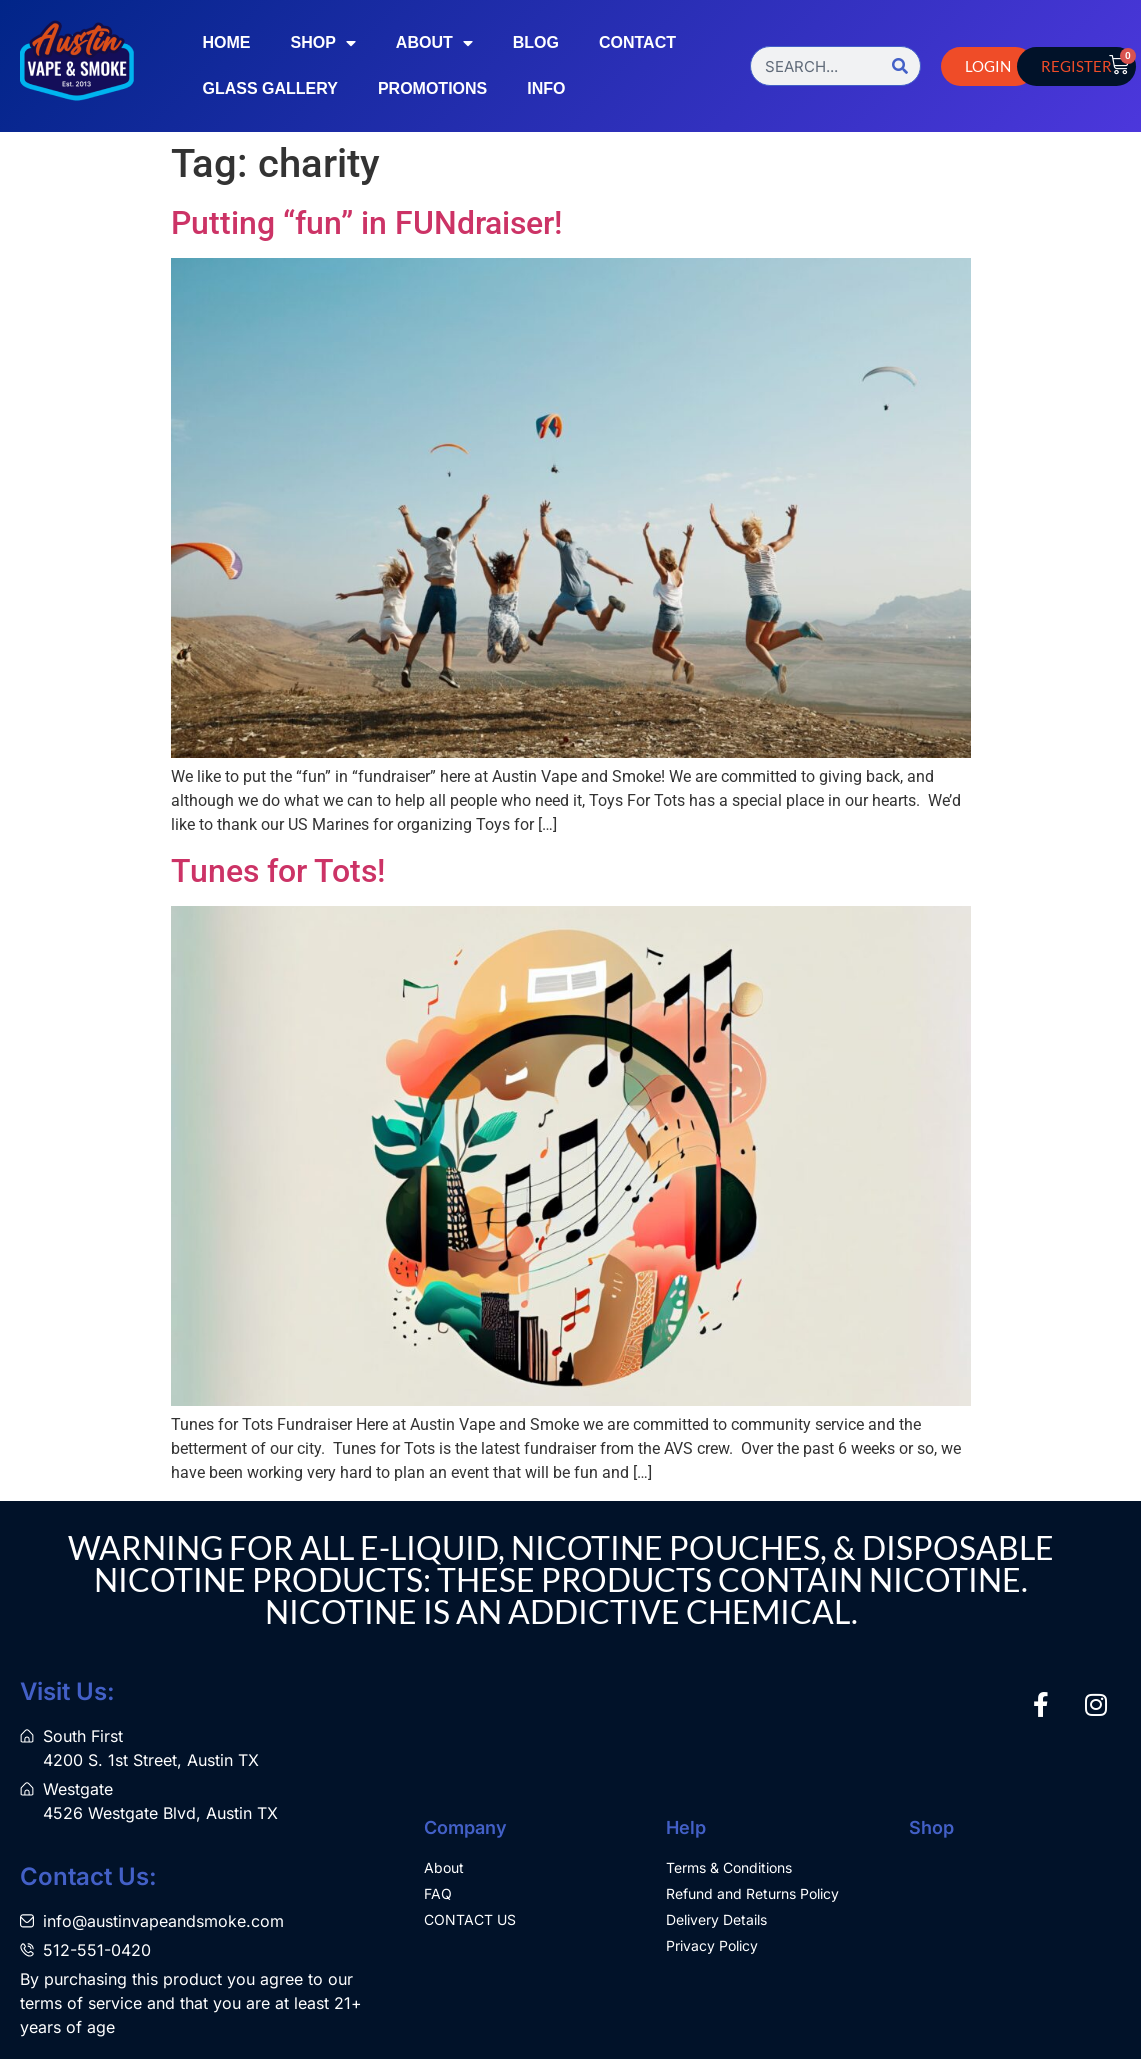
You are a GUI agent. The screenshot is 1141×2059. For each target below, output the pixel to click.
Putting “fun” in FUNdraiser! (366, 223)
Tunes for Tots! (278, 871)
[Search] (900, 66)
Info (546, 88)
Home (226, 42)
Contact (637, 42)
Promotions (432, 88)
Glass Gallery (269, 88)
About (434, 43)
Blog (536, 42)
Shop (322, 43)
